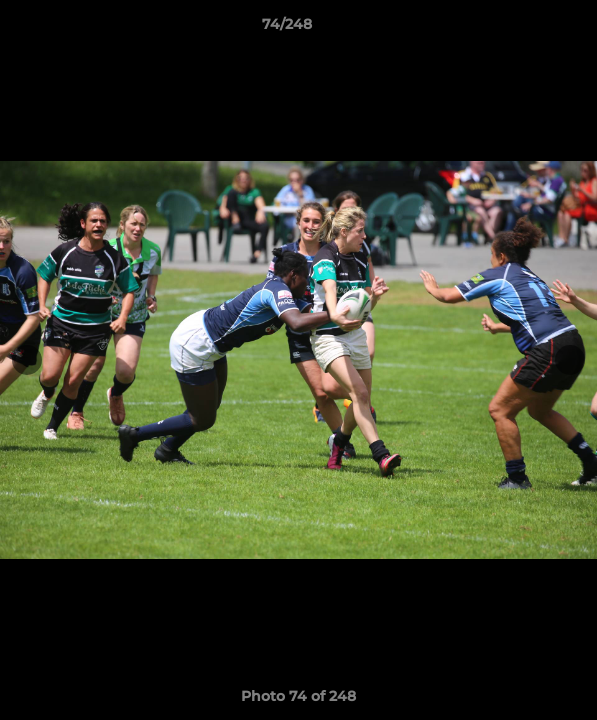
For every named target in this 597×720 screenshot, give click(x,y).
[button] (525, 29)
